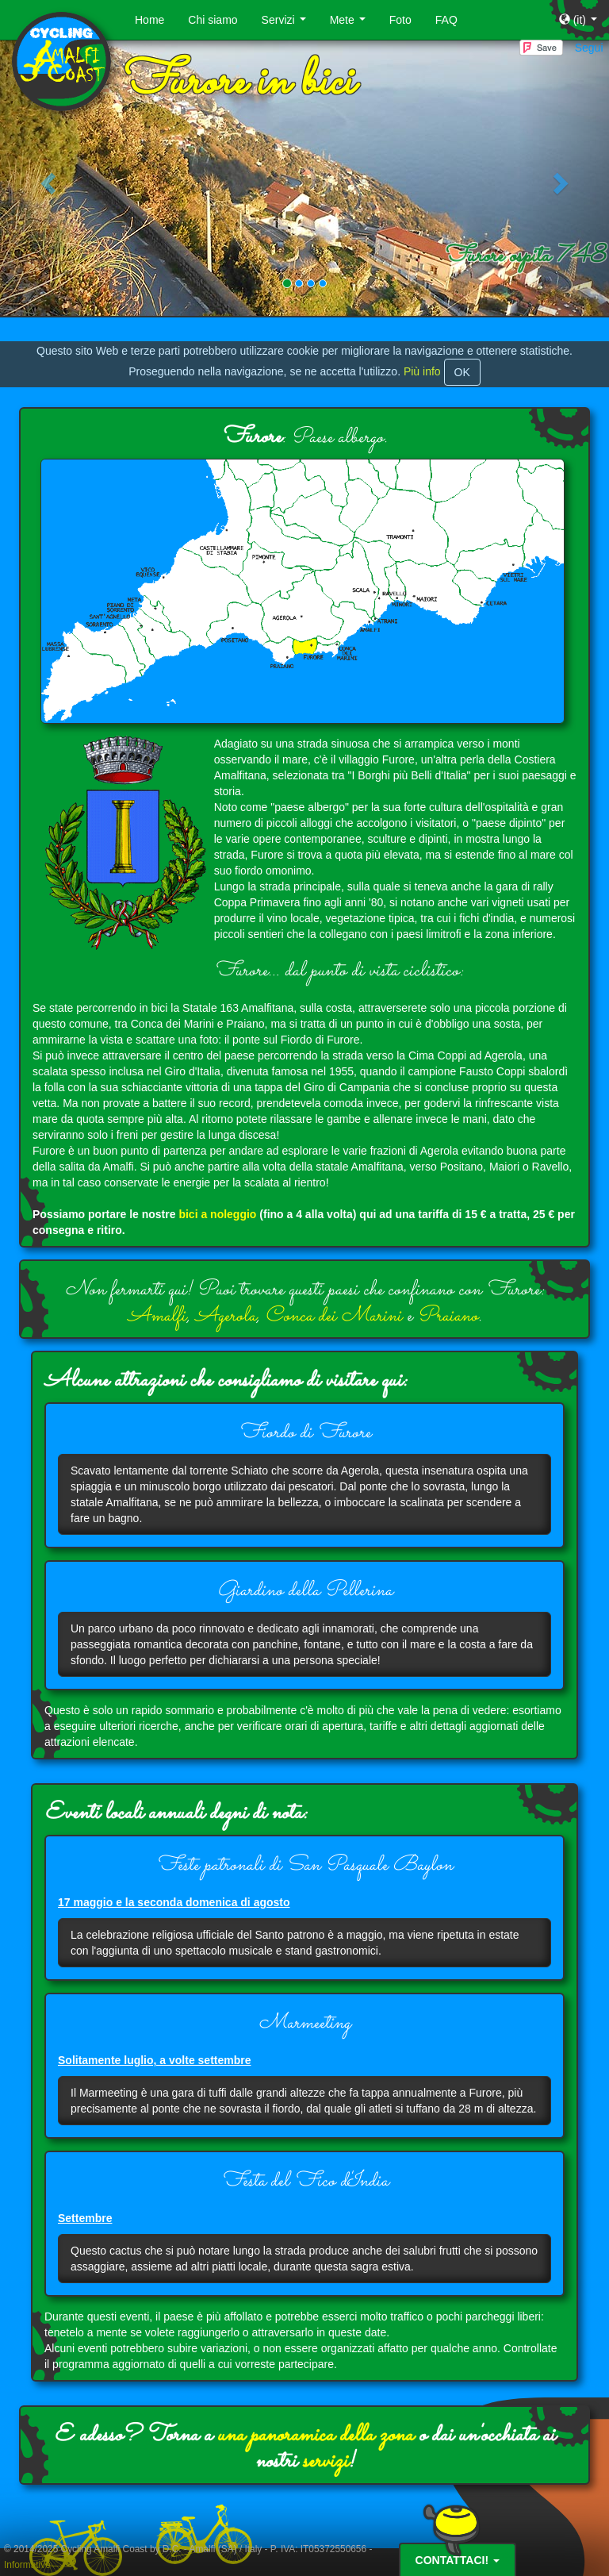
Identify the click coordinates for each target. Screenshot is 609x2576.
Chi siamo (212, 19)
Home (149, 19)
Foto (400, 19)
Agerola (225, 1316)
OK (462, 372)
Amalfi (157, 1316)
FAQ (446, 19)
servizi (325, 2461)
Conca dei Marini (333, 1316)
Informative (27, 2564)
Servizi (287, 24)
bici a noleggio (217, 1214)
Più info (422, 371)
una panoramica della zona (315, 2435)
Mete (351, 24)
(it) (581, 24)
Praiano (447, 1316)
